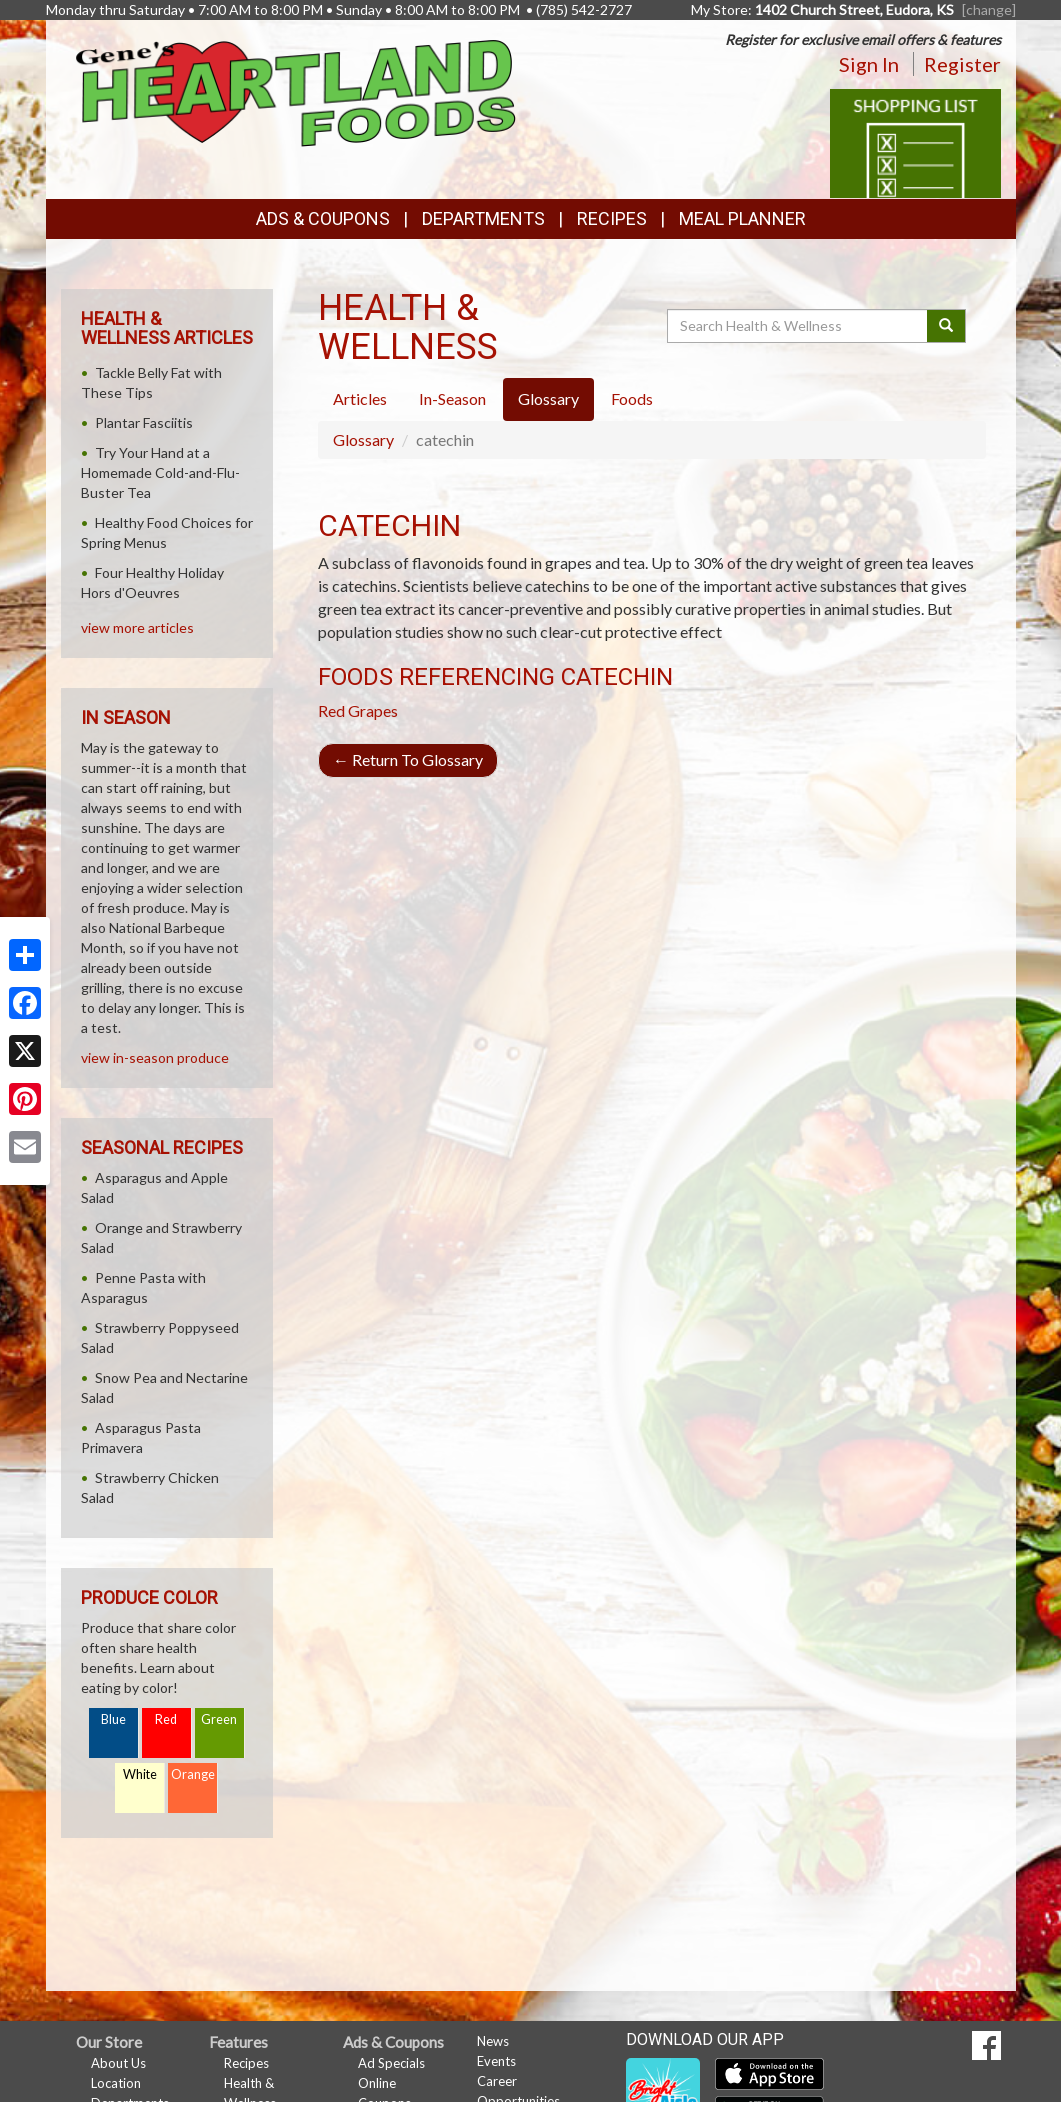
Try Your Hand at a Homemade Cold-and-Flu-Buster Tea (160, 472)
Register (962, 64)
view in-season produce (155, 1057)
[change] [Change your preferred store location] (989, 9)
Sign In (869, 64)
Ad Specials (391, 2063)
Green (219, 1719)
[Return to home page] (296, 91)
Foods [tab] (632, 398)
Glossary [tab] (548, 398)
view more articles (137, 627)
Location (116, 2083)
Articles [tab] (360, 398)
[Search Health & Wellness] (799, 326)
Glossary (363, 439)
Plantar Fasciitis (144, 422)
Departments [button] (483, 218)
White (140, 1774)
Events (496, 2061)
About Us (118, 2063)
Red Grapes (358, 710)
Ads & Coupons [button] (323, 218)
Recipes (612, 218)
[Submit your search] (946, 326)
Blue (113, 1719)
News (493, 2041)
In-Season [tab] (452, 398)
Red (166, 1719)
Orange (193, 1774)
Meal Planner (742, 218)
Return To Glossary (408, 759)
